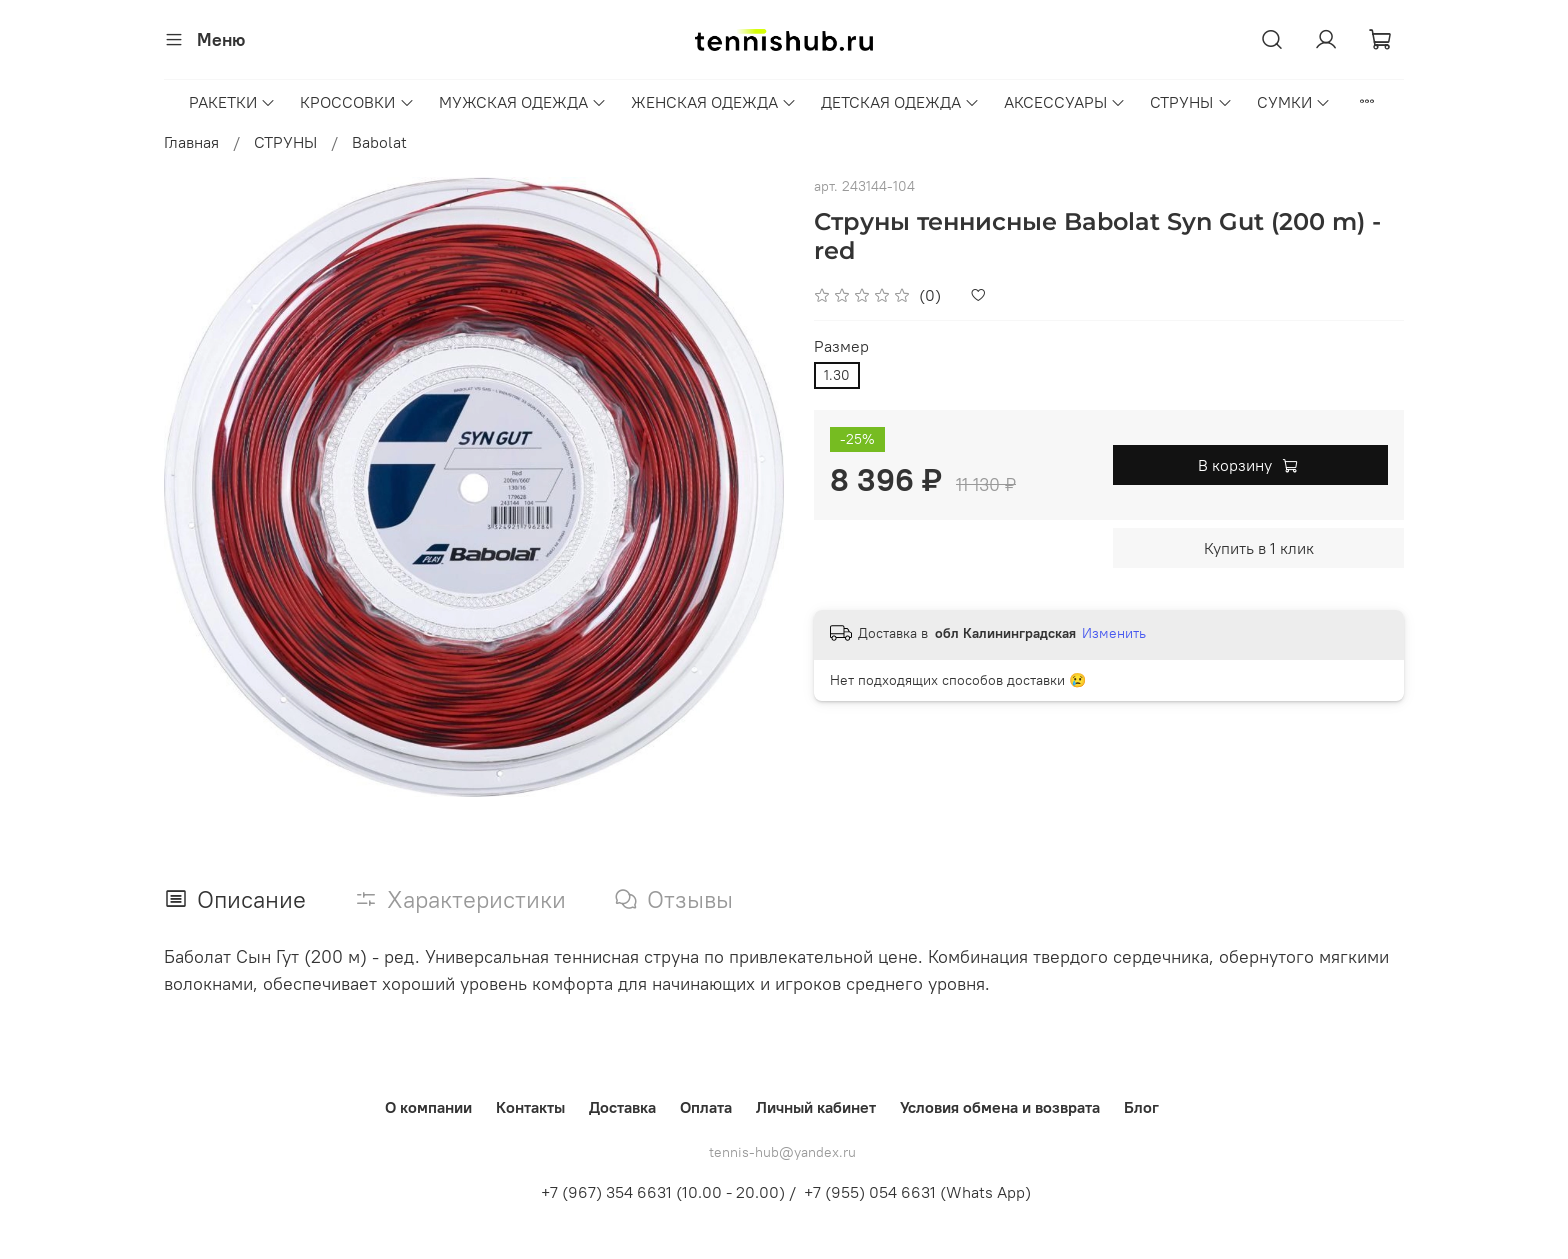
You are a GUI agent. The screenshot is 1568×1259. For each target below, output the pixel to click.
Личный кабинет (816, 1107)
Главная (191, 142)
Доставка (622, 1107)
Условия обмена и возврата (1000, 1107)
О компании (428, 1107)
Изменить (1114, 633)
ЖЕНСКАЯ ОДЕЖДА (714, 102)
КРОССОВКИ (357, 102)
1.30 (837, 375)
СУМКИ (1294, 102)
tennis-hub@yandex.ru (782, 1152)
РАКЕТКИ (232, 102)
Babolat (379, 142)
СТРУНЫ (1191, 102)
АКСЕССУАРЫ (1065, 102)
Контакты (530, 1107)
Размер (841, 346)
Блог (1141, 1107)
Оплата (706, 1107)
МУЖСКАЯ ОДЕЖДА (523, 102)
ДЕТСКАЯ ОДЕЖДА (900, 102)
